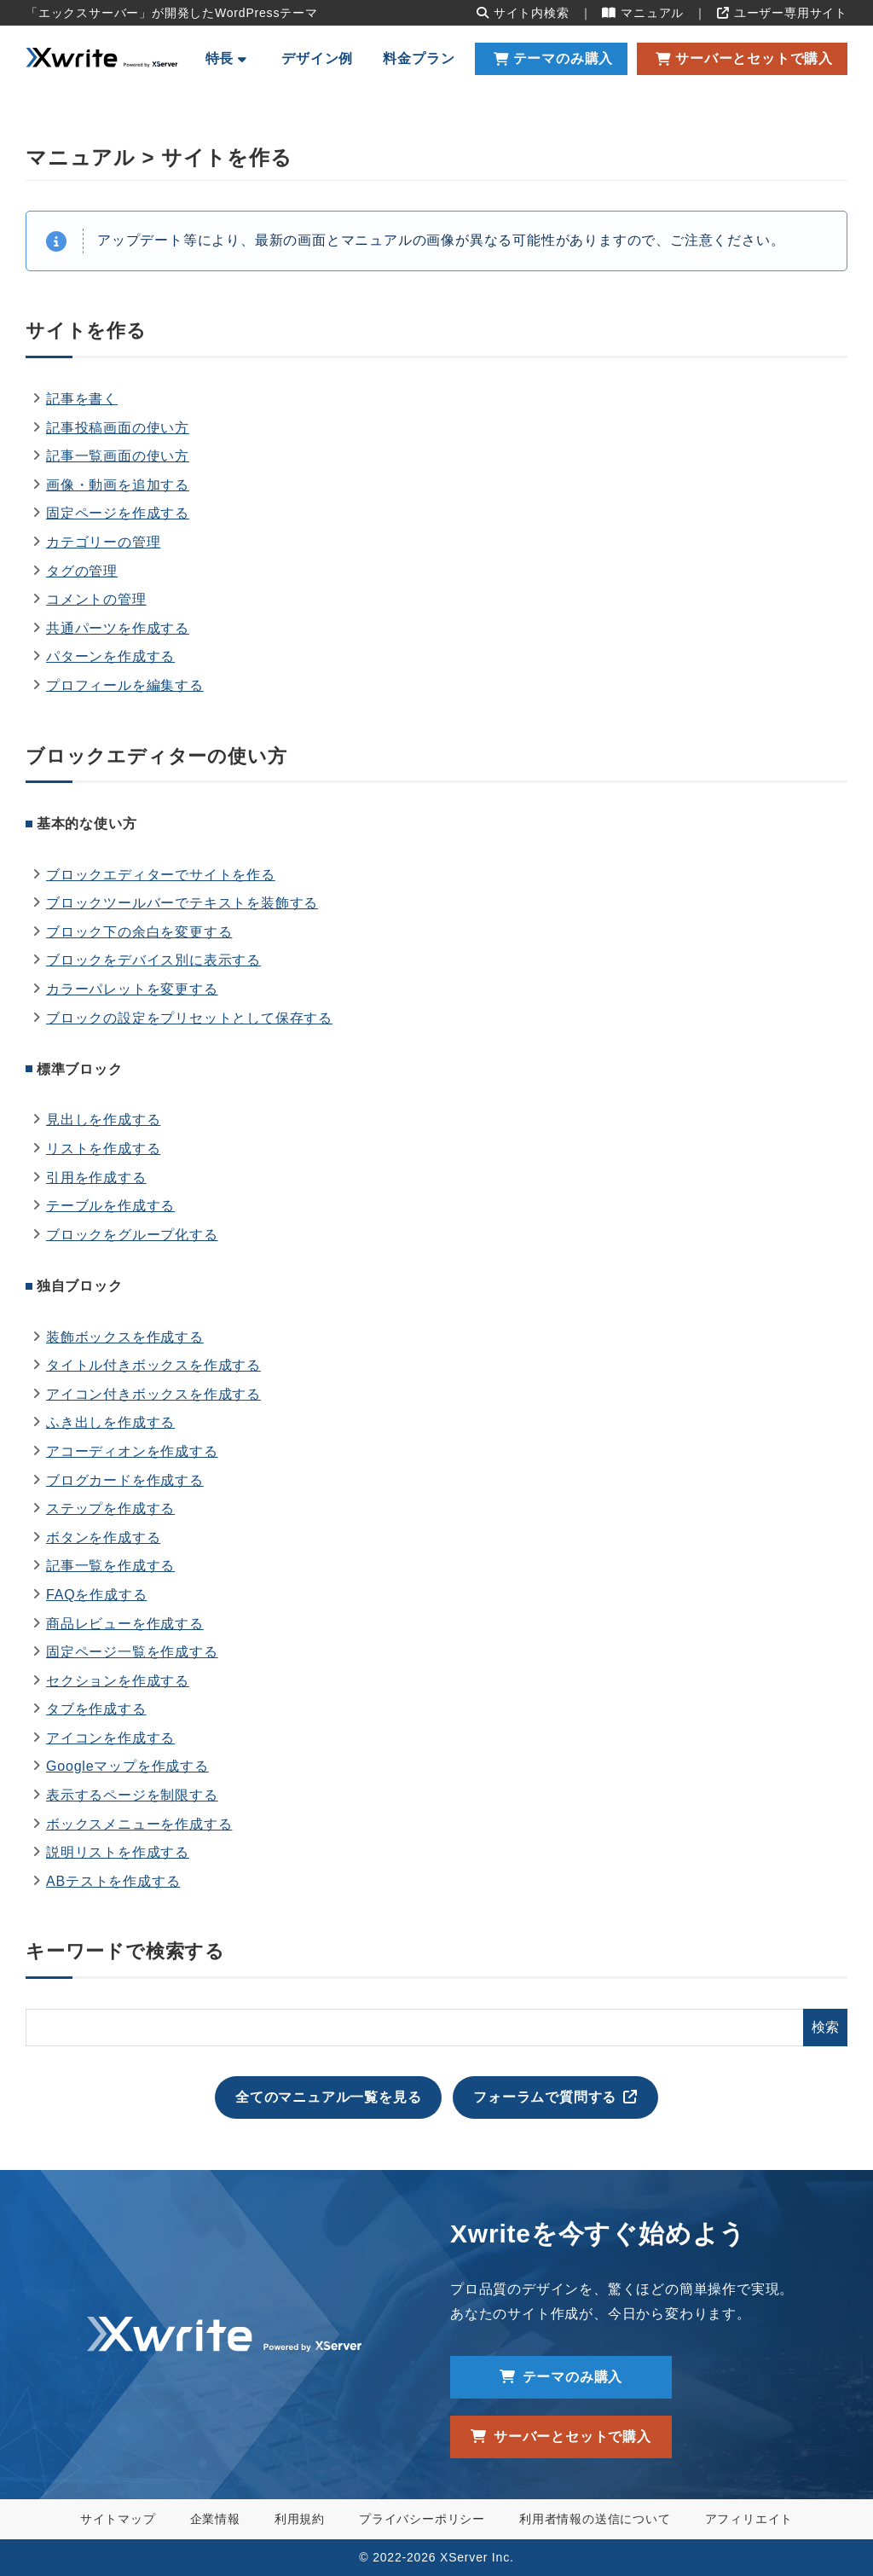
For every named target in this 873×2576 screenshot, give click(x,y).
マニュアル (643, 13)
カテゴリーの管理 (103, 542)
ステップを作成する (110, 1508)
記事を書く (82, 399)
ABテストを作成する (113, 1881)
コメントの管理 (96, 599)
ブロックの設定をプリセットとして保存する (189, 1018)
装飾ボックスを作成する (125, 1337)
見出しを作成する (103, 1119)
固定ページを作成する (117, 513)
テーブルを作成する (110, 1205)
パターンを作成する (110, 656)
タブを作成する (96, 1709)
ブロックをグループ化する (132, 1234)
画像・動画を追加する (117, 485)
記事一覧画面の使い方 (117, 456)
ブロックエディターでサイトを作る (160, 874)
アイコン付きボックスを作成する (153, 1394)
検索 (825, 2027)
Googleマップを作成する (127, 1766)
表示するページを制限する (132, 1795)
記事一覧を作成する (110, 1565)
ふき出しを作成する (110, 1422)
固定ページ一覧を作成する (132, 1652)
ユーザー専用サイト (782, 13)
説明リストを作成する (117, 1852)
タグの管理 (82, 571)
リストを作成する (103, 1148)
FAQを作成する (96, 1594)
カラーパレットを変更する (132, 989)
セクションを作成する (117, 1681)
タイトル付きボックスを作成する (153, 1365)
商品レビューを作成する (125, 1623)
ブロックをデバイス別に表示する (153, 960)
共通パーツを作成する (117, 628)
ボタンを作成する (103, 1537)
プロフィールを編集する (125, 685)
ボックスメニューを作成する (139, 1824)
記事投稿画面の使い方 (117, 428)
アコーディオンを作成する (132, 1451)
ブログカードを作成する (125, 1480)
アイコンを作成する (110, 1738)
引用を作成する (96, 1177)
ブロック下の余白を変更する (139, 932)
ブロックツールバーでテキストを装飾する (182, 903)
